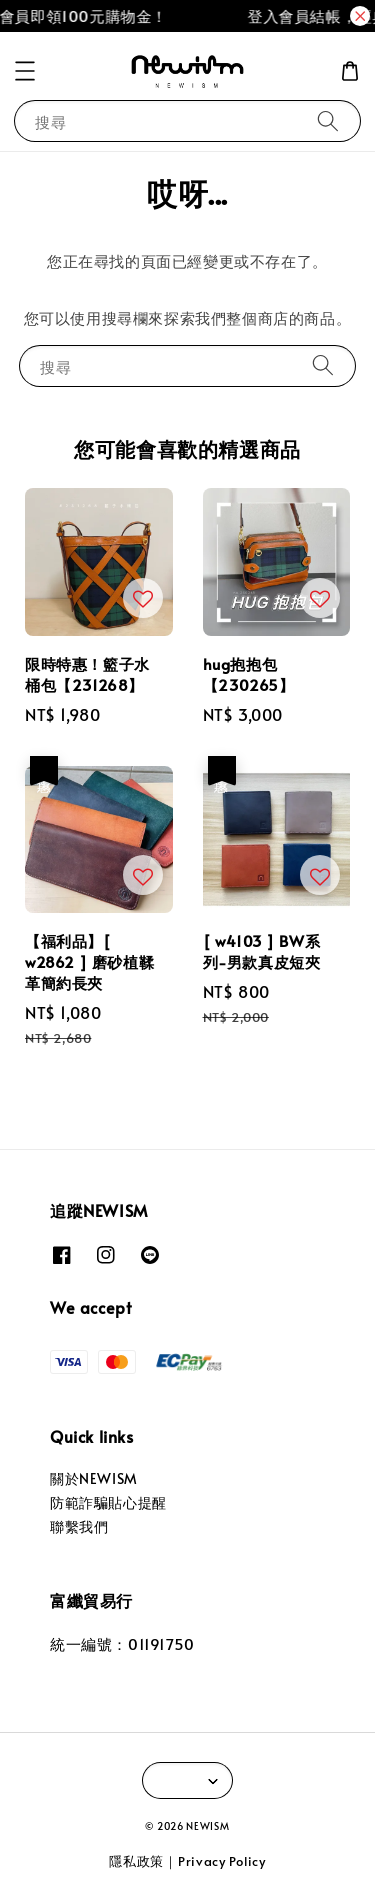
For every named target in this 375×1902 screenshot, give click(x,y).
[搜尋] (328, 120)
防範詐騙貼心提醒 (108, 1502)
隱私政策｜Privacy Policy (187, 1861)
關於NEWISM (94, 1478)
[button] (25, 71)
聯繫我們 (79, 1526)
